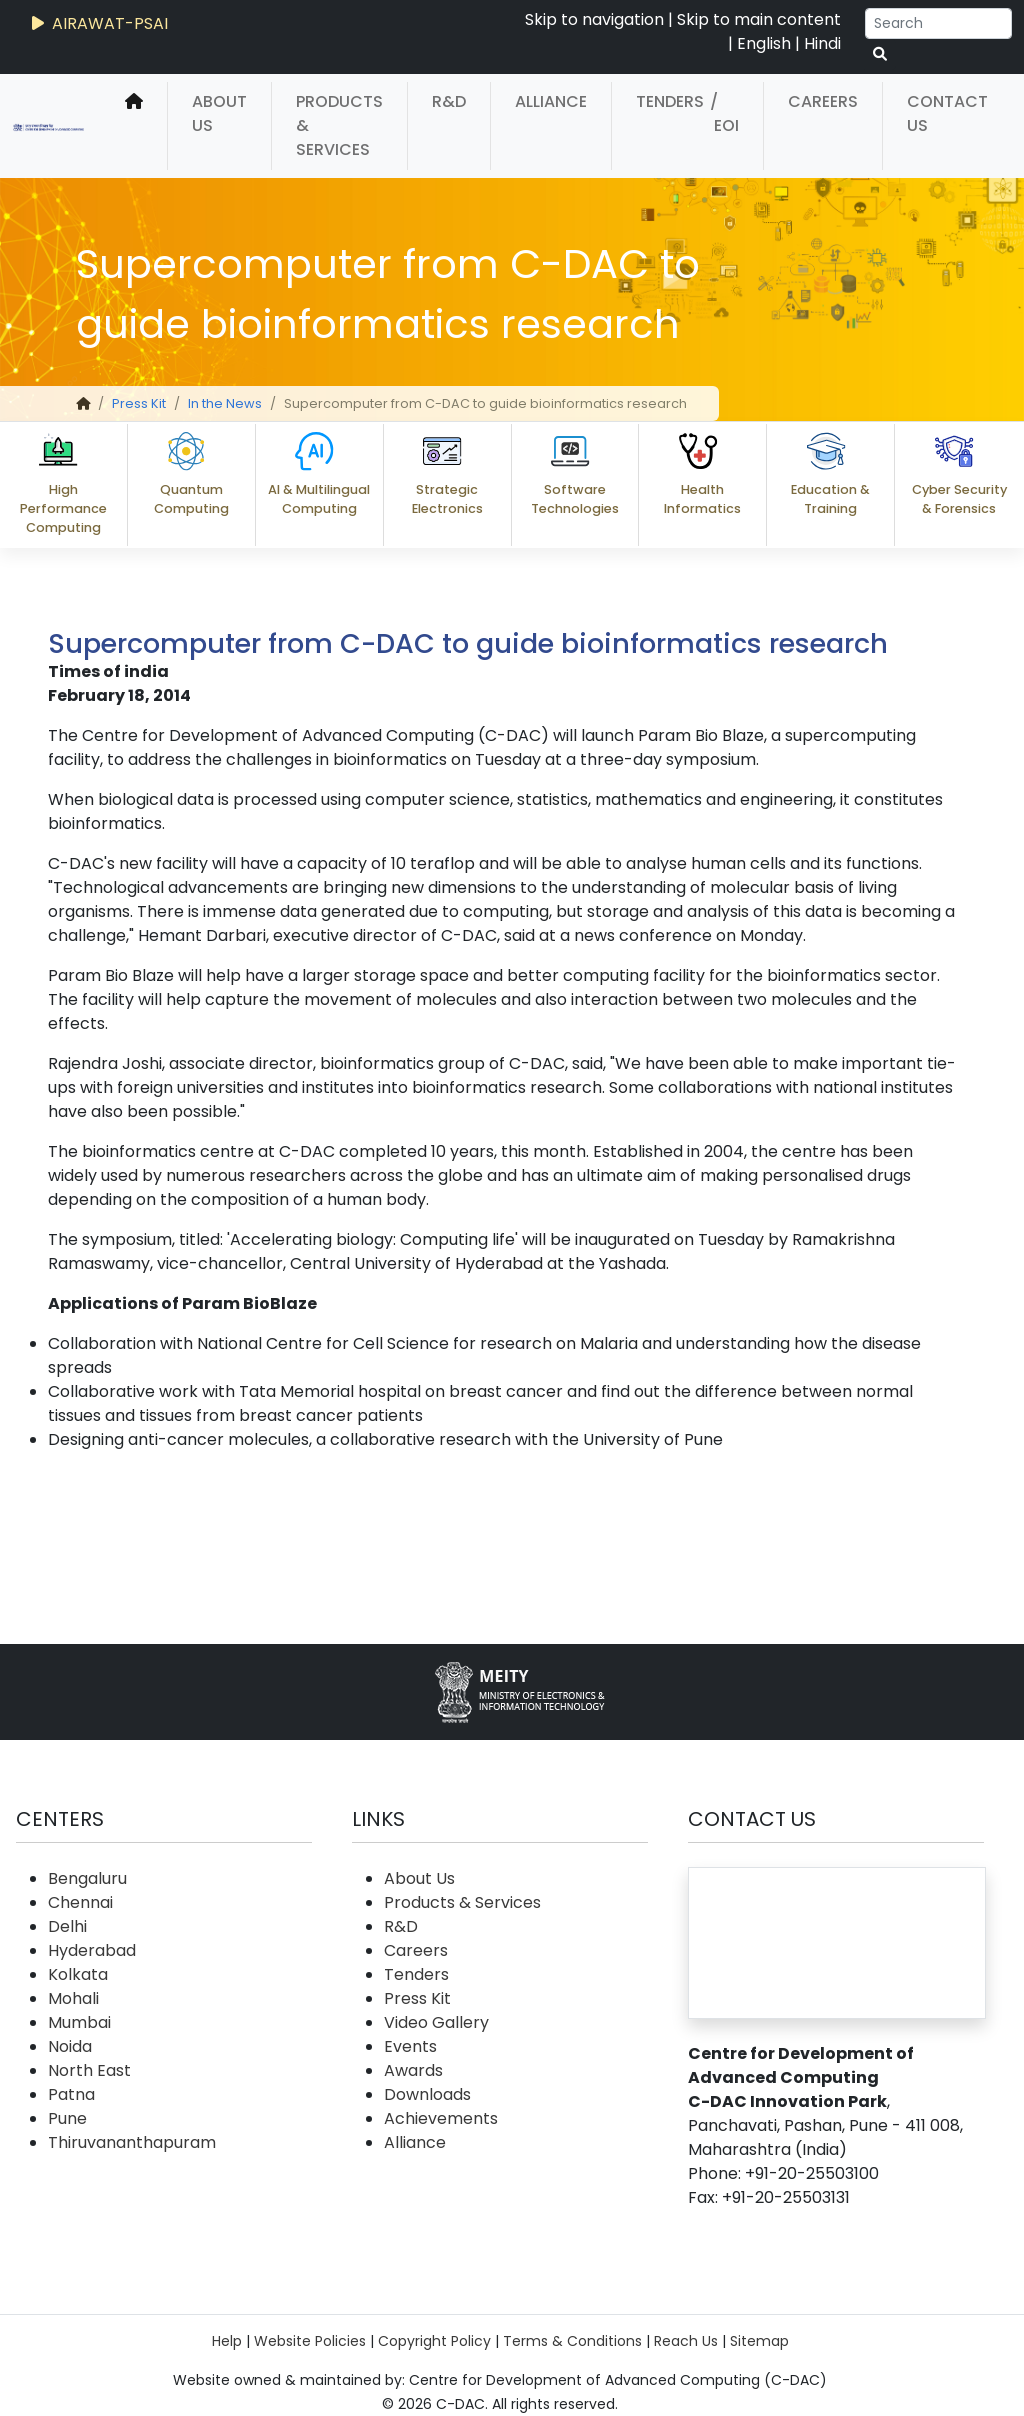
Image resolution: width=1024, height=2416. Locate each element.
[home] (134, 126)
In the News (225, 403)
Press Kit (139, 403)
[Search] (938, 23)
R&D (449, 101)
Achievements (441, 2118)
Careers (823, 101)
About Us (219, 113)
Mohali (73, 1998)
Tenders (670, 101)
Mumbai (79, 2022)
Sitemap (759, 2341)
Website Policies (310, 2341)
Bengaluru (87, 1878)
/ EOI (724, 113)
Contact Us (947, 113)
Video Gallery (436, 2022)
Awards (413, 2070)
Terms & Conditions (572, 2341)
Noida (70, 2046)
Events (410, 2046)
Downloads (427, 2094)
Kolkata (78, 1974)
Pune (67, 2118)
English (764, 43)
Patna (71, 2094)
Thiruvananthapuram (132, 2142)
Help (227, 2341)
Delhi (67, 1926)
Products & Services (339, 125)
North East (89, 2070)
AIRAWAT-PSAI (98, 23)
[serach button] (880, 54)
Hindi (822, 43)
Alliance (551, 101)
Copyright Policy (434, 2341)
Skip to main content (759, 19)
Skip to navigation (594, 19)
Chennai (80, 1902)
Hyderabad (92, 1950)
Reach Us (686, 2341)
